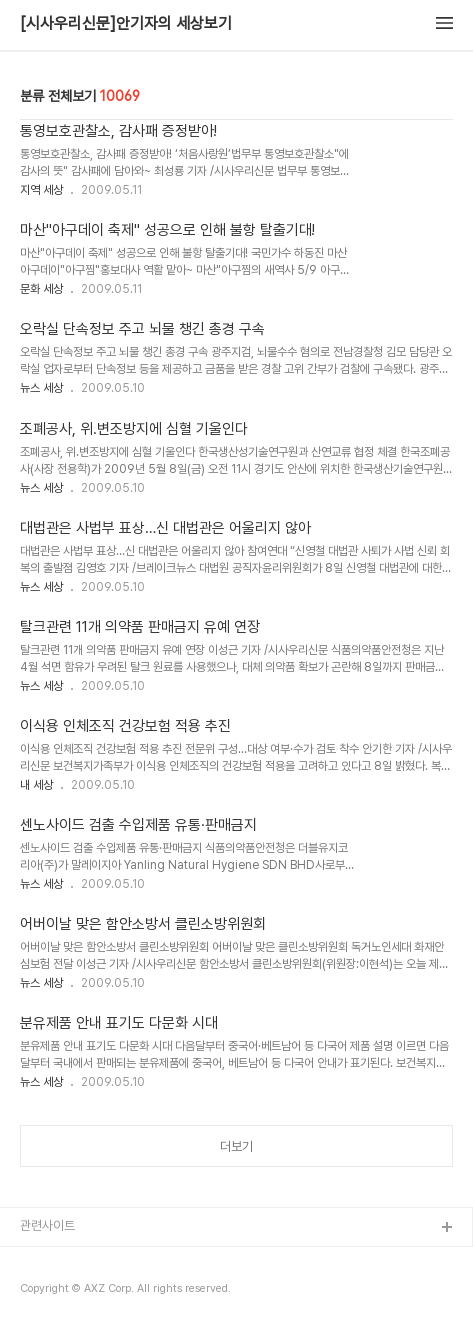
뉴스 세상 (41, 388)
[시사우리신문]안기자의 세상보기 (126, 24)
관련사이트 (47, 1225)
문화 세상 (41, 289)
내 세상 (36, 785)
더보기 (236, 1146)
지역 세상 (41, 190)
